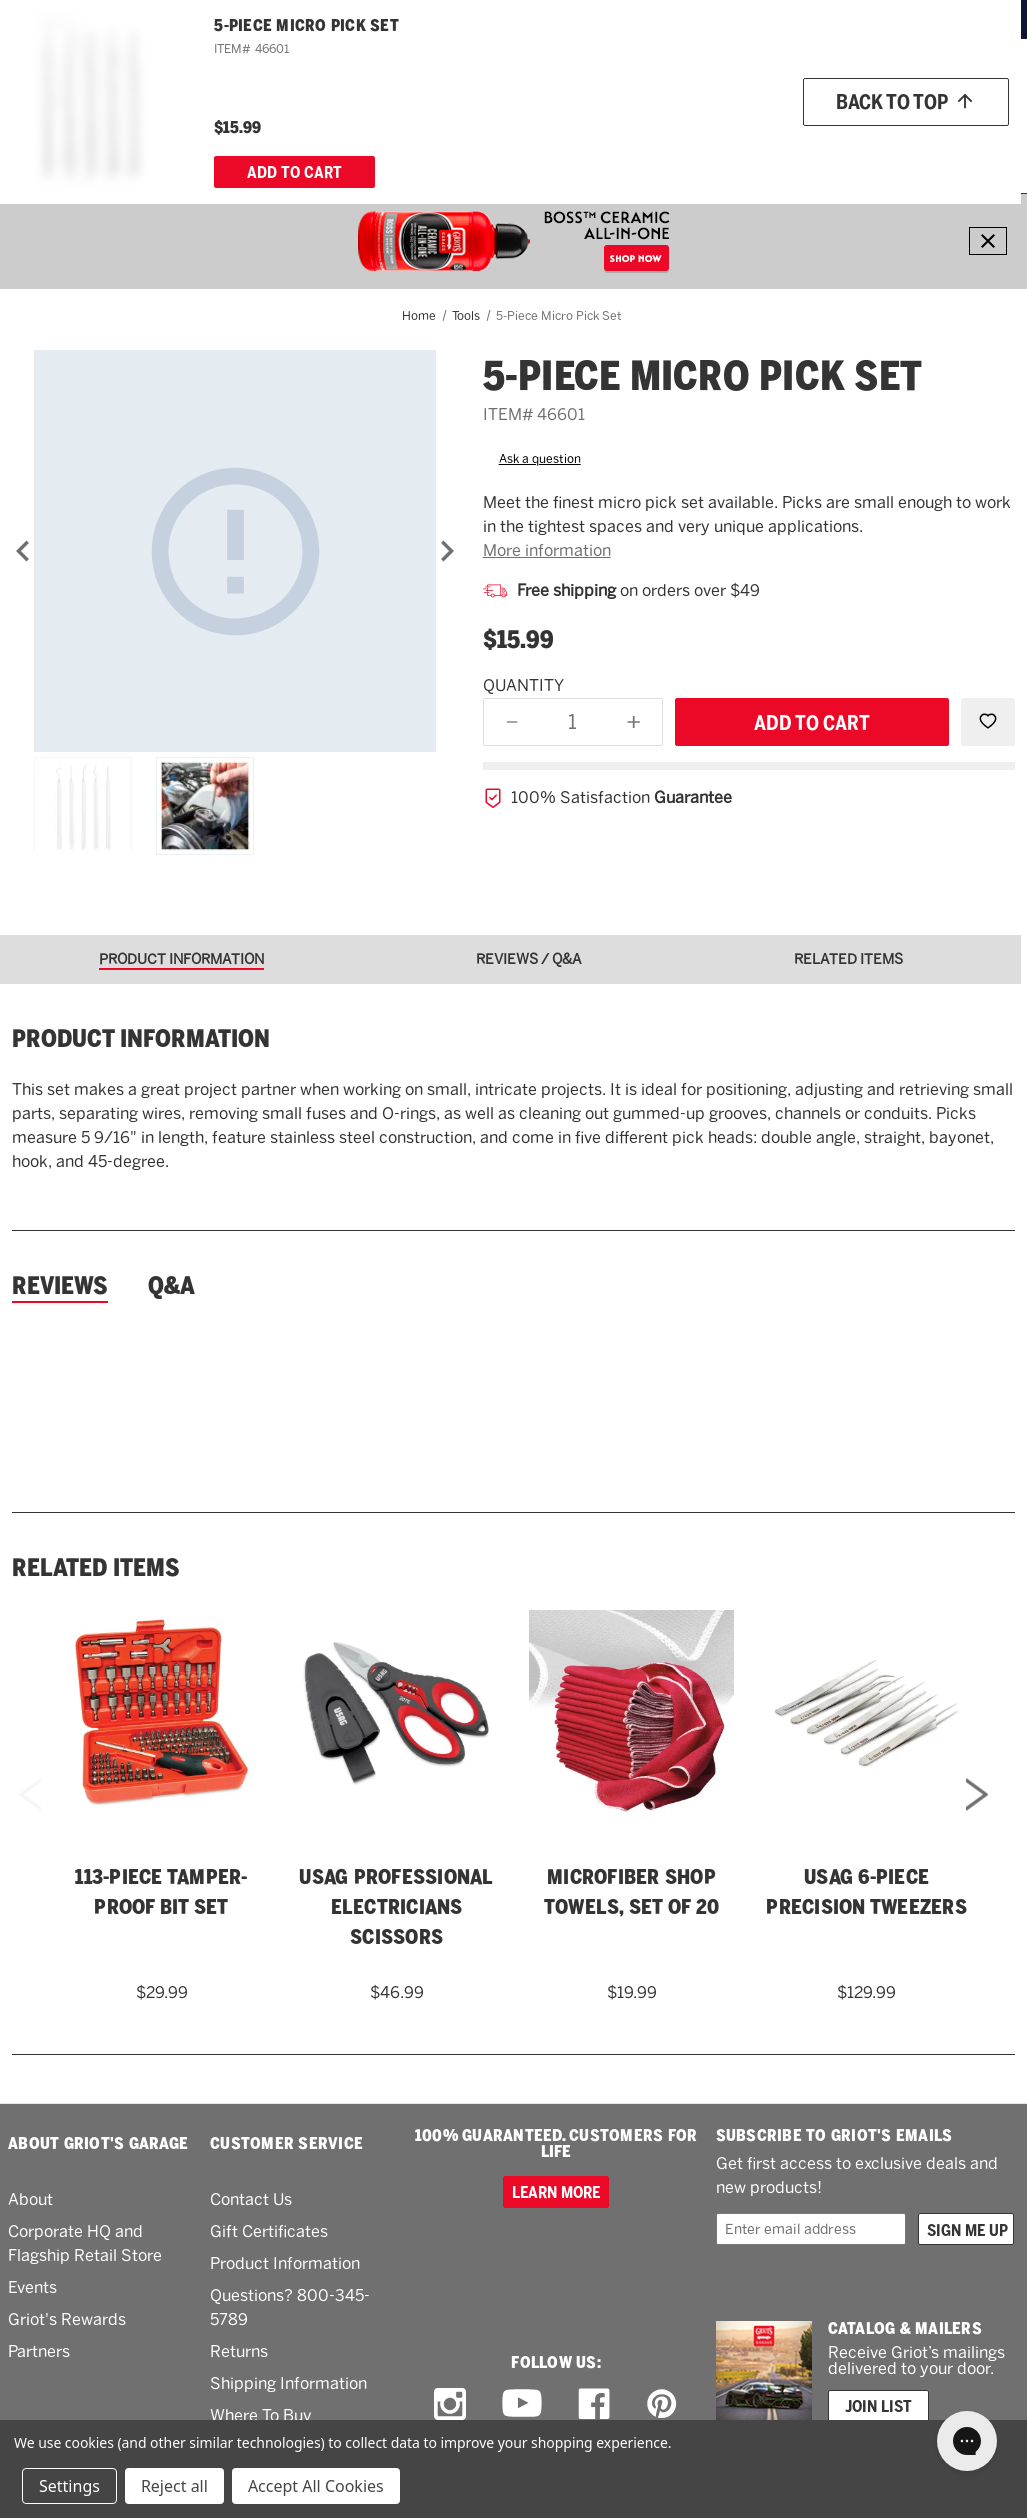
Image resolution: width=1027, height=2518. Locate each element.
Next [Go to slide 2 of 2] (977, 1820)
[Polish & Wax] (296, 147)
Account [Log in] (977, 92)
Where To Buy (261, 2415)
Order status (780, 91)
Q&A (171, 1286)
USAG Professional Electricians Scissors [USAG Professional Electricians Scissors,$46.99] (396, 1907)
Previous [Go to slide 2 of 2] (30, 1820)
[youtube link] (522, 2404)
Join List (878, 2406)
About (30, 2199)
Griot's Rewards (67, 2319)
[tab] (188, 959)
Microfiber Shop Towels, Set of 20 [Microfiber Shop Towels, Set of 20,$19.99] (631, 1892)
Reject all (174, 2486)
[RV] (636, 147)
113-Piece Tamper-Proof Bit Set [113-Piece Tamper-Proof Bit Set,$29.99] (161, 1892)
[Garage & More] (513, 147)
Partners (39, 2351)
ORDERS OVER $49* (590, 18)
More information (547, 550)
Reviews (60, 1286)
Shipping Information (288, 2383)
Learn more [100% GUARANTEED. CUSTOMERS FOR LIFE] (556, 2192)
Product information (141, 1039)
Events (32, 2287)
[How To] (845, 147)
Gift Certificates (269, 2231)
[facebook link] (594, 2404)
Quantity (523, 685)
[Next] (447, 551)
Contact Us (251, 2199)
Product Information (285, 2263)
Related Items (96, 1568)
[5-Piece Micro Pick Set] (235, 551)
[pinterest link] (662, 2404)
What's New (694, 146)
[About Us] (913, 147)
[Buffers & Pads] (401, 147)
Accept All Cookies (316, 2486)
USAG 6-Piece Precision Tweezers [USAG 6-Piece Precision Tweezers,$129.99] (866, 1892)
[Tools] (595, 147)
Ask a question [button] (540, 459)
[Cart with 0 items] (983, 147)
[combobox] (465, 91)
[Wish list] (887, 91)
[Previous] (23, 551)
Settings (69, 2486)
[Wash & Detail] (195, 147)
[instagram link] (450, 2404)
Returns (239, 2351)
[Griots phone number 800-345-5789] (640, 91)
